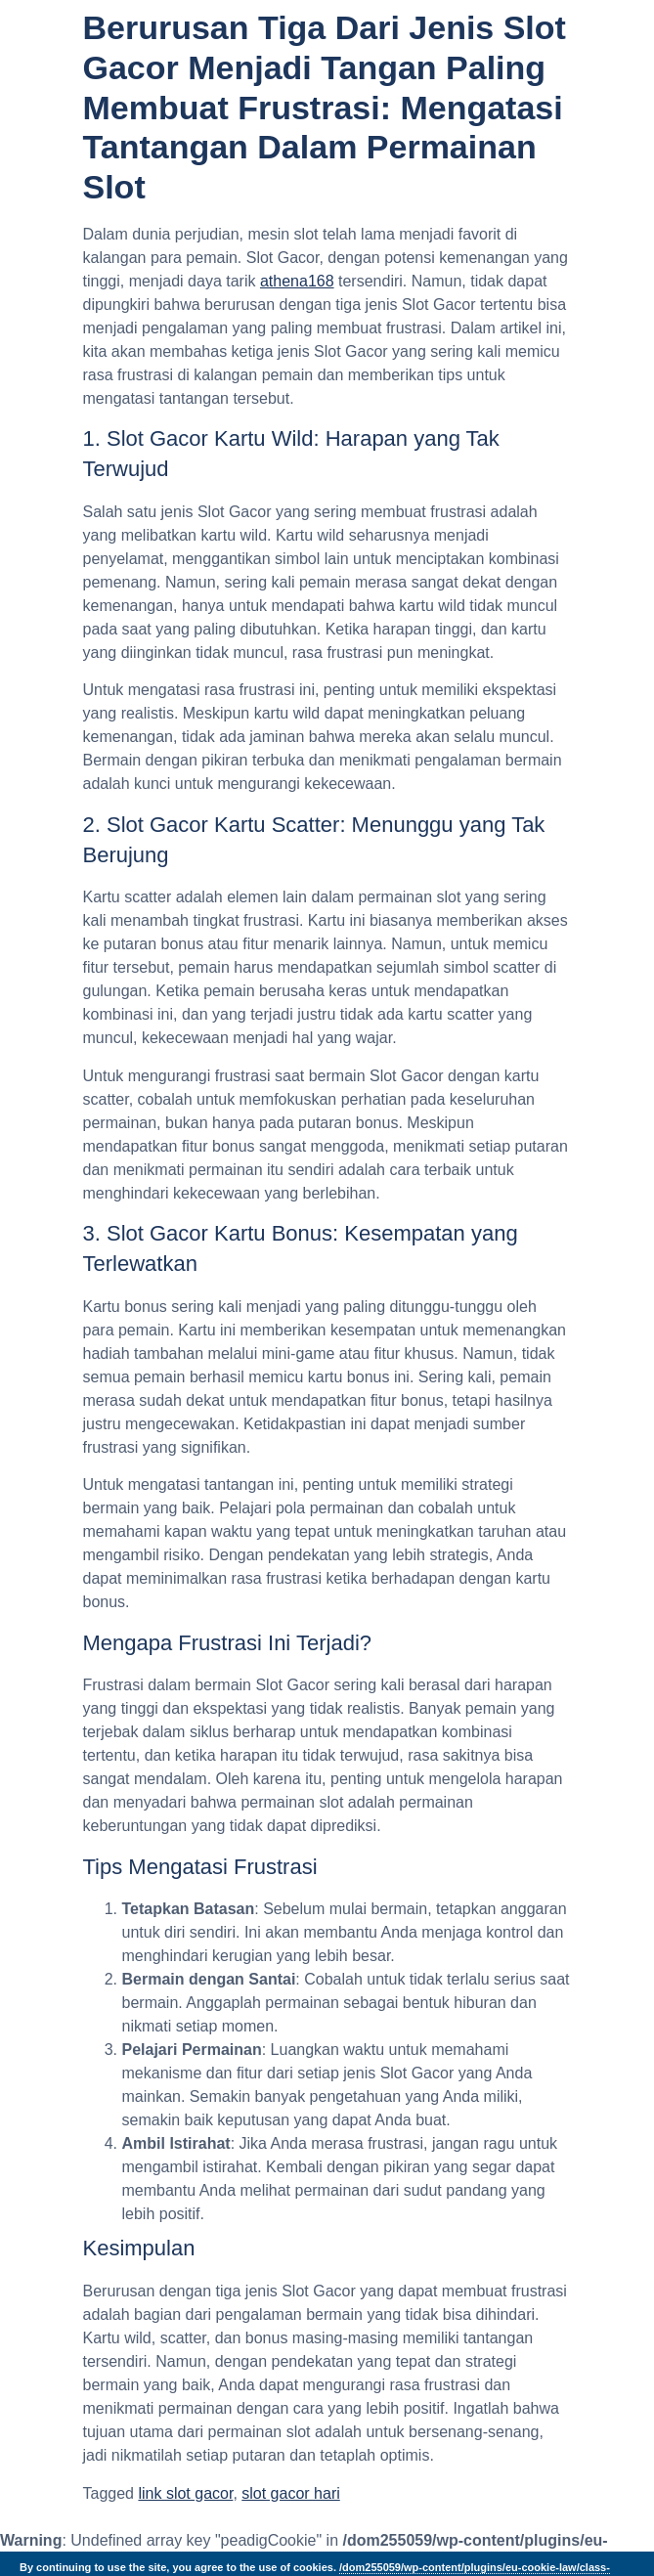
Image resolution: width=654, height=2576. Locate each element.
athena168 (297, 281)
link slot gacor (185, 2493)
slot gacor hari (290, 2493)
